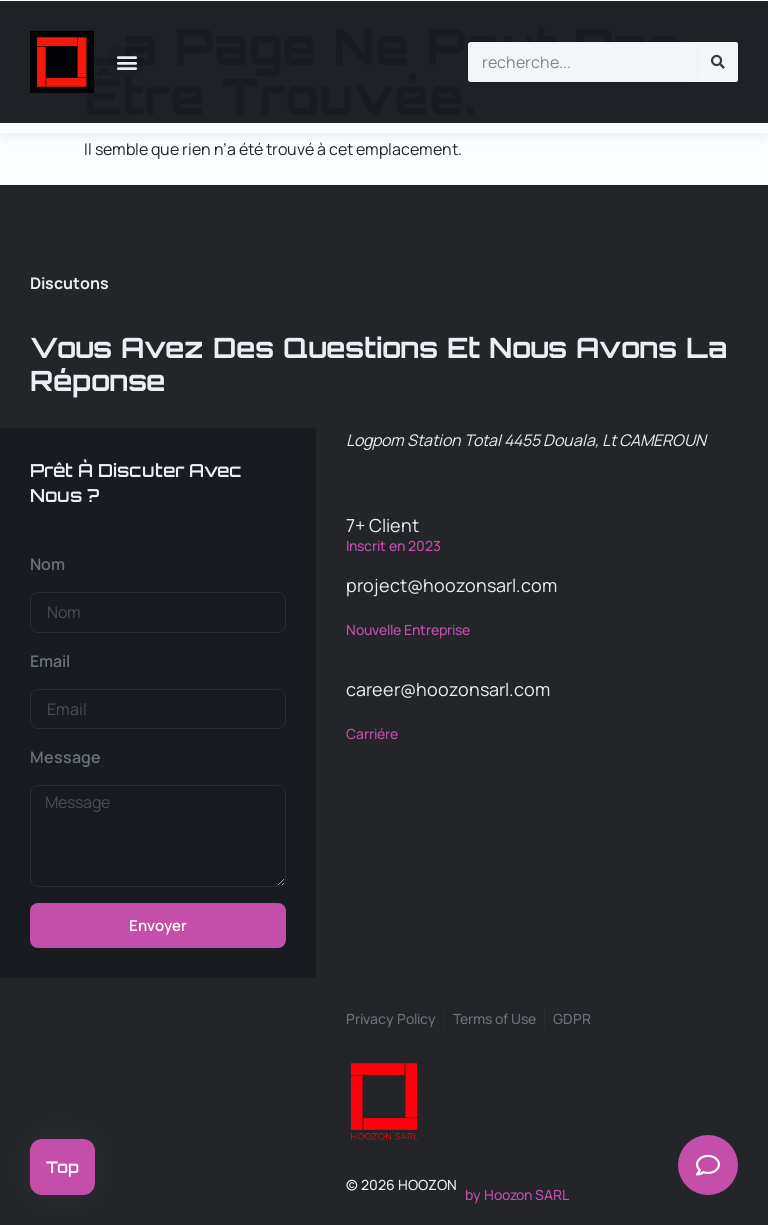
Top (62, 1167)
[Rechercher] (718, 62)
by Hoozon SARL (517, 1194)
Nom (47, 564)
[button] (126, 61)
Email (50, 661)
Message (65, 757)
